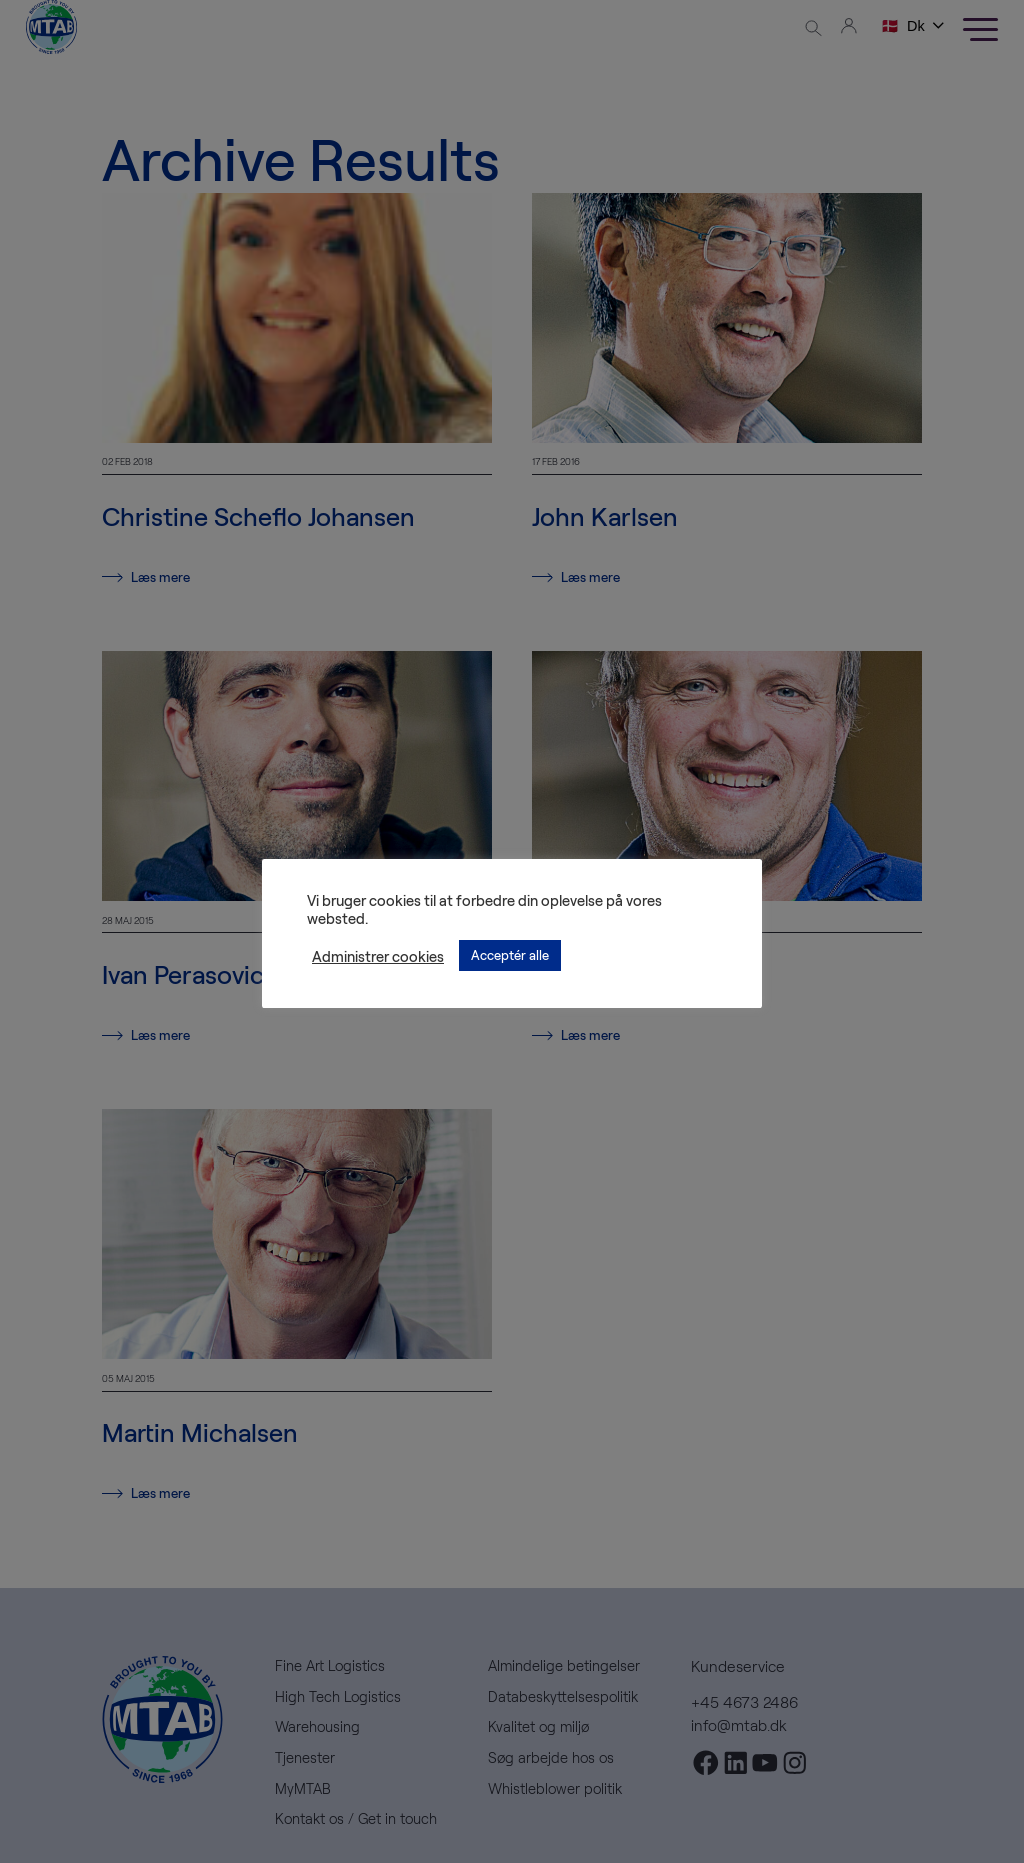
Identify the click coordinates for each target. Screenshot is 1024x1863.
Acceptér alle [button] (510, 955)
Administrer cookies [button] (378, 956)
